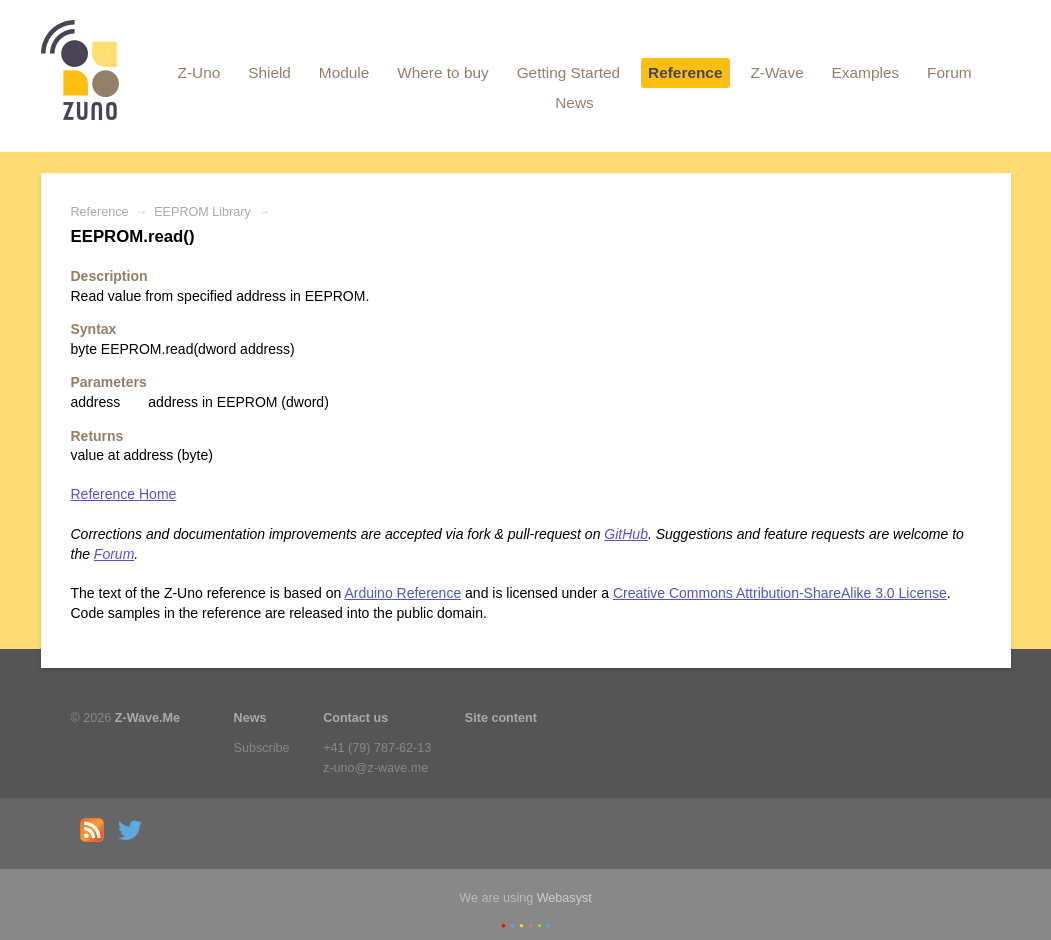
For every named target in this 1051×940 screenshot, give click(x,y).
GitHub (626, 534)
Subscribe (262, 748)
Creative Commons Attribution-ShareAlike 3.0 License (780, 593)
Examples (866, 72)
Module (344, 72)
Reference (685, 72)
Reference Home (124, 494)
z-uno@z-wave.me (375, 768)
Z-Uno (198, 72)
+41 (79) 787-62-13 (377, 748)
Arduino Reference (402, 593)
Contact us (355, 718)
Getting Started (569, 72)
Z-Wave (776, 72)
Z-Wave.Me (147, 718)
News (574, 102)
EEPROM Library (202, 212)
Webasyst (564, 898)
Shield (269, 72)
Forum (949, 72)
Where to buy (443, 72)
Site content (501, 718)
